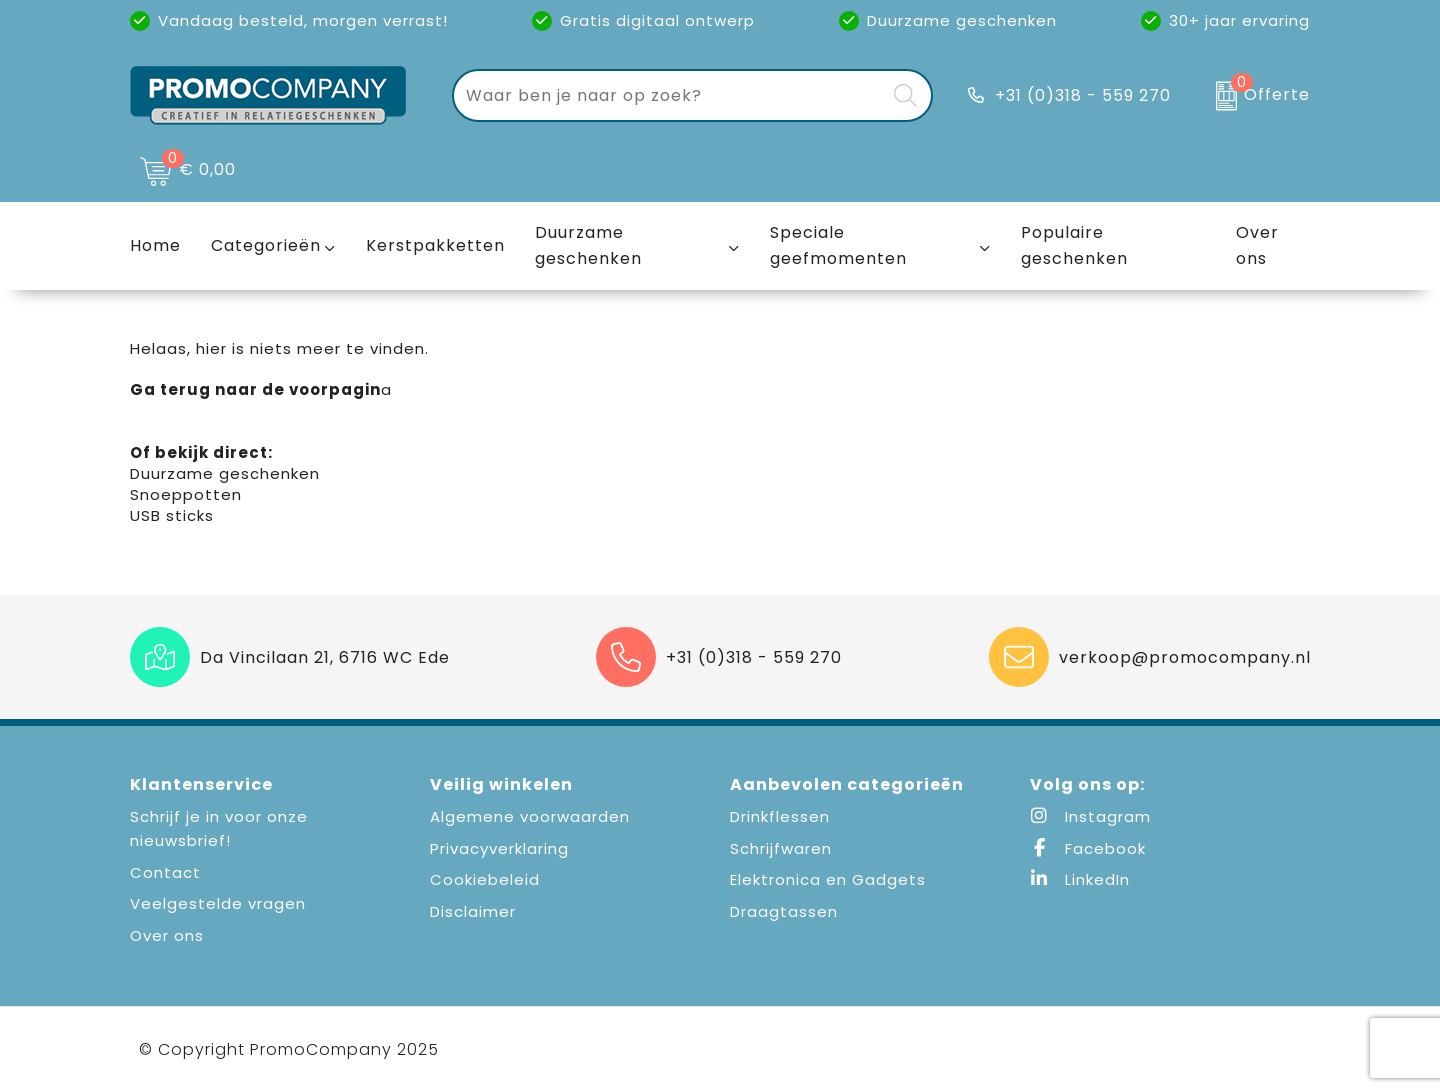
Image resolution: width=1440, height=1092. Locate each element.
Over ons (167, 935)
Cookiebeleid (485, 879)
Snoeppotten (186, 494)
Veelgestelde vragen (218, 903)
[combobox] (669, 95)
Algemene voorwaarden (530, 816)
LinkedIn (1080, 879)
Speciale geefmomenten (838, 245)
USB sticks (172, 515)
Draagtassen (784, 911)
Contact (165, 872)
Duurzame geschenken (588, 245)
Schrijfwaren (781, 848)
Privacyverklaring (499, 848)
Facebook (1088, 848)
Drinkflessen (780, 816)
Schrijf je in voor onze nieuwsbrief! (219, 828)
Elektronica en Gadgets (828, 879)
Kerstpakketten (435, 245)
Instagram (1090, 816)
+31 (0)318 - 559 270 (1083, 95)
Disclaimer (473, 911)
